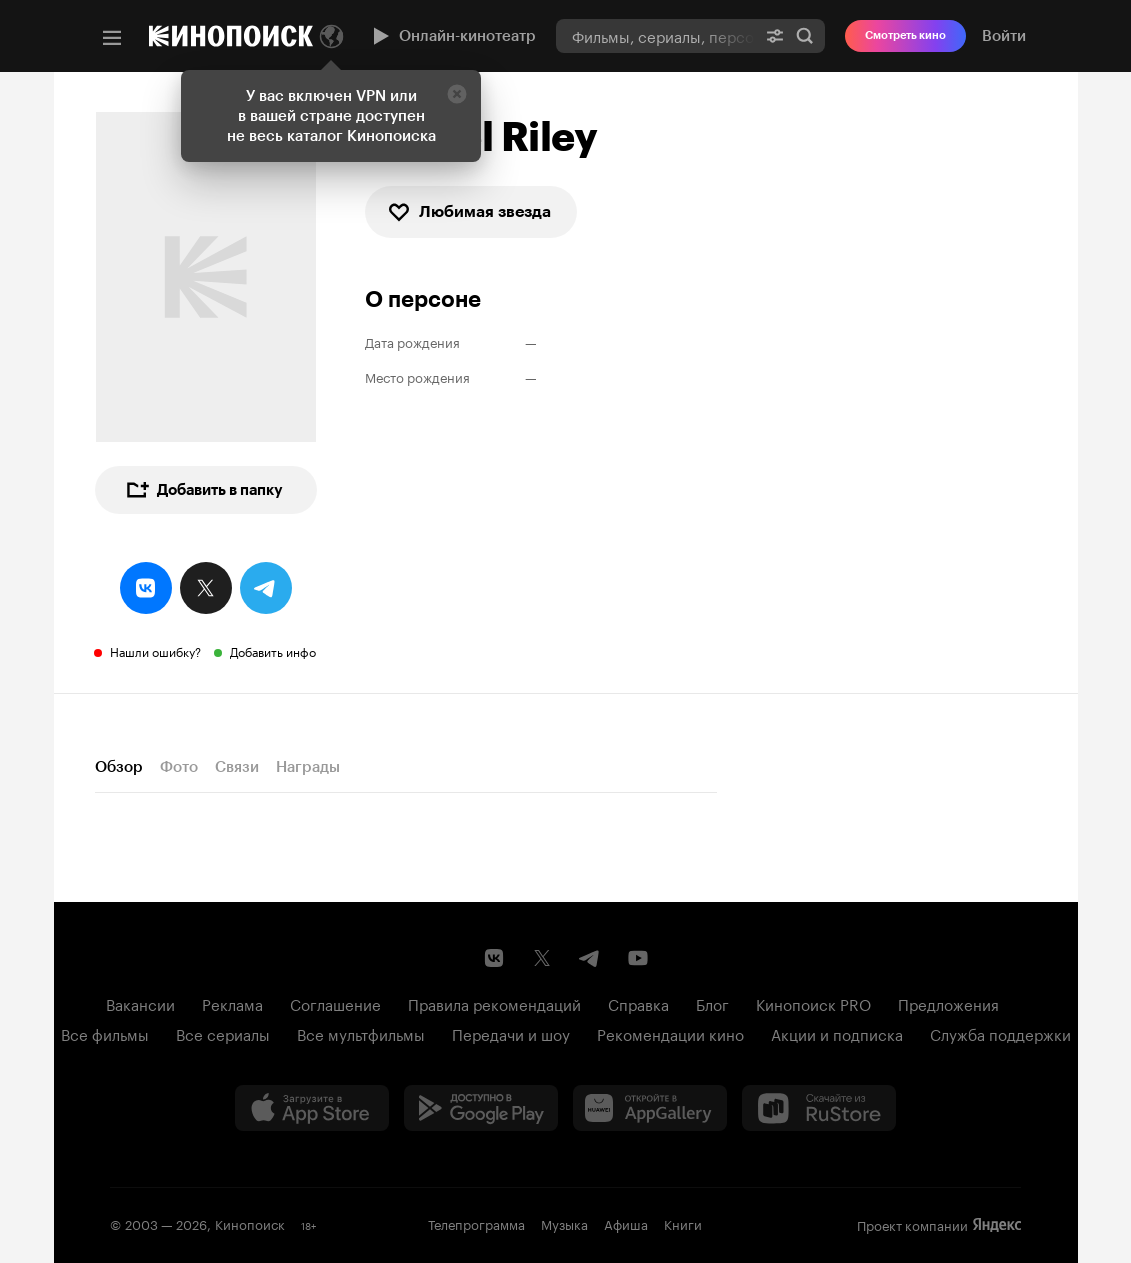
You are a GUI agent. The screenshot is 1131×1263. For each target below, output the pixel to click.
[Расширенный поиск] (775, 35)
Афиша (626, 1223)
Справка (638, 1003)
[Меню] (112, 38)
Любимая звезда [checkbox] (469, 212)
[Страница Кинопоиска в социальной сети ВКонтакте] (494, 958)
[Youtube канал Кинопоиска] (638, 958)
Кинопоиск (250, 1223)
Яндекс (997, 1225)
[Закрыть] (457, 94)
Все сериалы (223, 1033)
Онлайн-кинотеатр (452, 36)
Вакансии (140, 1003)
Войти (1004, 36)
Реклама (232, 1003)
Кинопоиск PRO (813, 1003)
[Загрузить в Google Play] (481, 1108)
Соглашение (335, 1003)
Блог (712, 1003)
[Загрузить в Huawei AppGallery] (650, 1108)
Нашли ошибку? (155, 650)
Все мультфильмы (361, 1033)
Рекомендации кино (670, 1033)
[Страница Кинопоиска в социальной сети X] (542, 958)
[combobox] (655, 35)
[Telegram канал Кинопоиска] (590, 958)
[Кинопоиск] (231, 36)
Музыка (564, 1223)
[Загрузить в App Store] (312, 1108)
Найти (805, 36)
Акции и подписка (837, 1033)
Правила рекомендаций (494, 1003)
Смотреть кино (905, 35)
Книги (683, 1223)
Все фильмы (105, 1033)
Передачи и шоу (511, 1033)
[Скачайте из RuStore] (819, 1108)
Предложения (948, 1003)
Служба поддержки (1000, 1033)
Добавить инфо (273, 650)
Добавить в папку (204, 490)
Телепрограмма (476, 1223)
